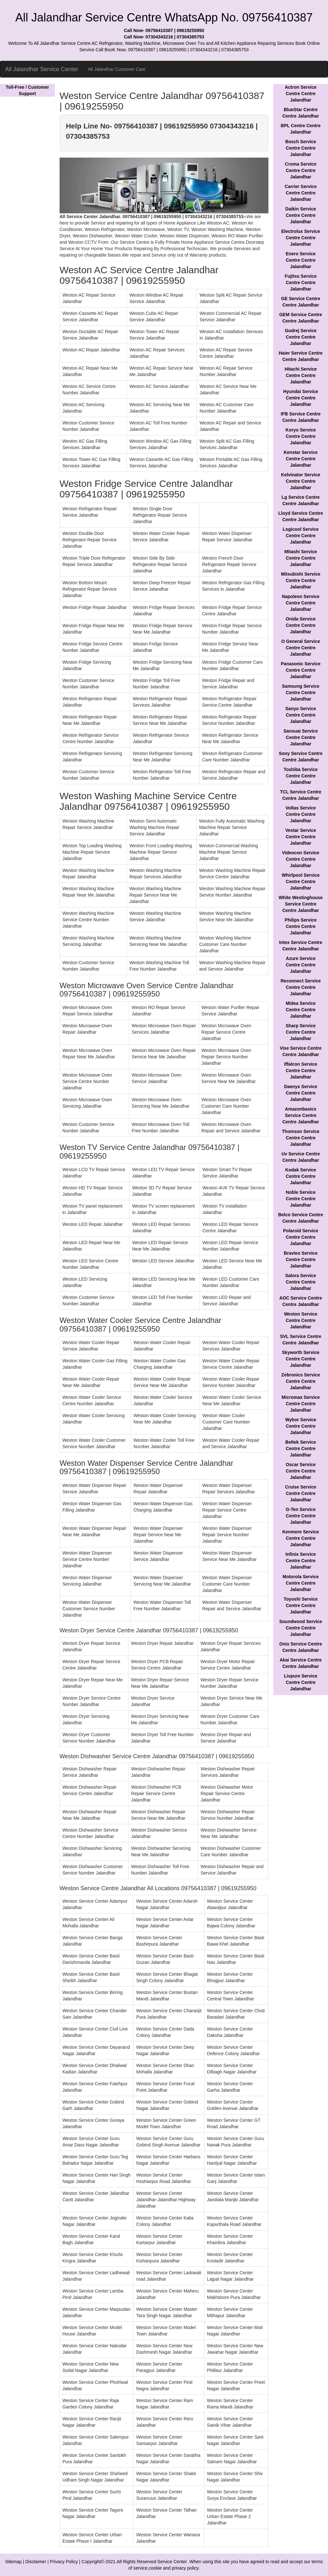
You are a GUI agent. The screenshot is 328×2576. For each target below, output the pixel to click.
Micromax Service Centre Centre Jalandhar (301, 1404)
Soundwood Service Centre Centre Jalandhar (300, 1628)
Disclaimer (35, 2561)
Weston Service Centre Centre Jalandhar (300, 1320)
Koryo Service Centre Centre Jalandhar (301, 436)
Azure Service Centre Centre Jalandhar (301, 965)
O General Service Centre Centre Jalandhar (300, 648)
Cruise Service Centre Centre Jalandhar (300, 1493)
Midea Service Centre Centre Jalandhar (301, 1010)
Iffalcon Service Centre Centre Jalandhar (300, 1070)
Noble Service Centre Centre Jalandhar (301, 1199)
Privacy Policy (64, 2561)
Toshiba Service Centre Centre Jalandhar (300, 776)
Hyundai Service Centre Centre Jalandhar (300, 398)
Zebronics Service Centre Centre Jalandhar (300, 1381)
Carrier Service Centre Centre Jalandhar (301, 193)
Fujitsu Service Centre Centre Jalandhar (301, 282)
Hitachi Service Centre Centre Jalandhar (300, 375)
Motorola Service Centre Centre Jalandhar (301, 1583)
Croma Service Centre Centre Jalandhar (300, 170)
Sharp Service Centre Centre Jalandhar (301, 1032)
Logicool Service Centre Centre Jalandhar (301, 536)
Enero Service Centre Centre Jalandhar (301, 260)
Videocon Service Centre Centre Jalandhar (300, 859)
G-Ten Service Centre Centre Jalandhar (301, 1516)
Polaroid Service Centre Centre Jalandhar (300, 1237)
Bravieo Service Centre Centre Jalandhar (300, 1259)
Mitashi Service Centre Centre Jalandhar (300, 558)
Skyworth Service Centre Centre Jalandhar (300, 1359)
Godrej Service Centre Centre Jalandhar (300, 337)
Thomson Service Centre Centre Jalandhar (300, 1138)
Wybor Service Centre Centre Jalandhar (300, 1426)
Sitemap (13, 2561)
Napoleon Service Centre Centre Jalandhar (301, 603)
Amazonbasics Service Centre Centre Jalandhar (300, 1115)
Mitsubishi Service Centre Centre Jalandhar (300, 580)
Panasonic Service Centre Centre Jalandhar (301, 670)
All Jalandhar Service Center (41, 69)
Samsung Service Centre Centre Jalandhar (300, 692)
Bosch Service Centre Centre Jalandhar (300, 148)
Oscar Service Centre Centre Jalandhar (301, 1471)
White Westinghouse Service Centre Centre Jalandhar (301, 904)
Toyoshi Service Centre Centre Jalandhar (300, 1605)
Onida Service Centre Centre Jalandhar (301, 625)
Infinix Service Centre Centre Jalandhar (300, 1561)
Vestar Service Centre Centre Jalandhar (300, 837)
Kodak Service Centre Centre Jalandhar (300, 1176)
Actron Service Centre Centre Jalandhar (300, 94)
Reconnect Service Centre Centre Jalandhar (301, 987)
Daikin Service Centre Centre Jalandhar (300, 215)
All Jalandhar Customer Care (116, 69)
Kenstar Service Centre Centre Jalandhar (301, 459)
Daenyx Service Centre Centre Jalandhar (300, 1093)
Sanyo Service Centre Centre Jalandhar (300, 715)
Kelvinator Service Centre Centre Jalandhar (300, 481)
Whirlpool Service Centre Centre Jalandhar (301, 881)
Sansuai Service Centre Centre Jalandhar (300, 737)
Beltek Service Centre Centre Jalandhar (300, 1448)
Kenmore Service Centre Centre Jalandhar (300, 1538)
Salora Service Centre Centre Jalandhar (300, 1282)
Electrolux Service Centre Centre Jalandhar (300, 238)
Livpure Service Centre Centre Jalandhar (300, 1682)
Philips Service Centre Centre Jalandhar (301, 926)
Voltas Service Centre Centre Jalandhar (300, 814)
